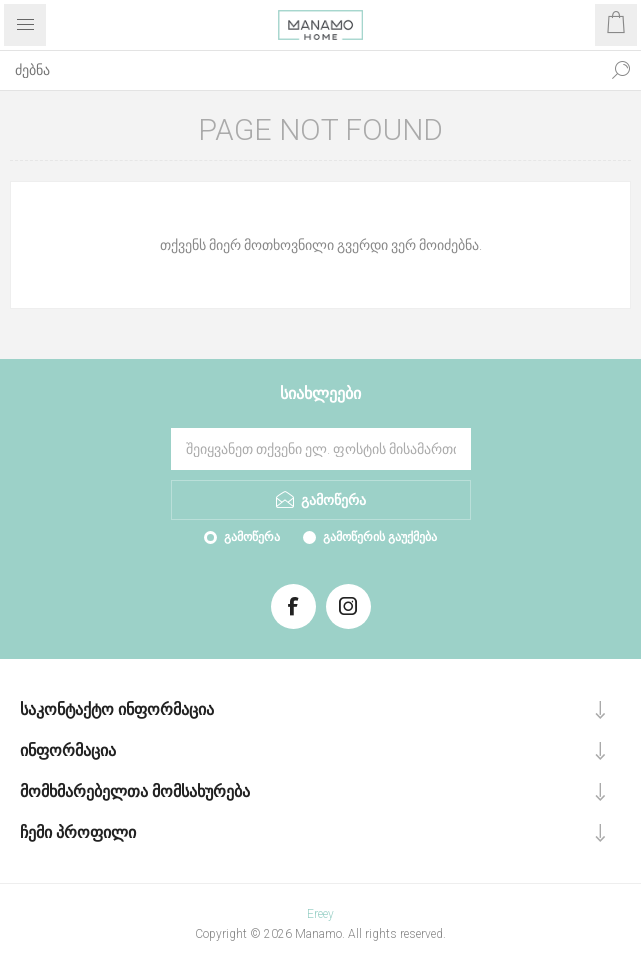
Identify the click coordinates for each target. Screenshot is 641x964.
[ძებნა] (300, 70)
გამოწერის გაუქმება (380, 537)
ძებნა (621, 70)
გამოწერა (252, 537)
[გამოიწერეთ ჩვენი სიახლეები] (321, 449)
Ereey (320, 914)
